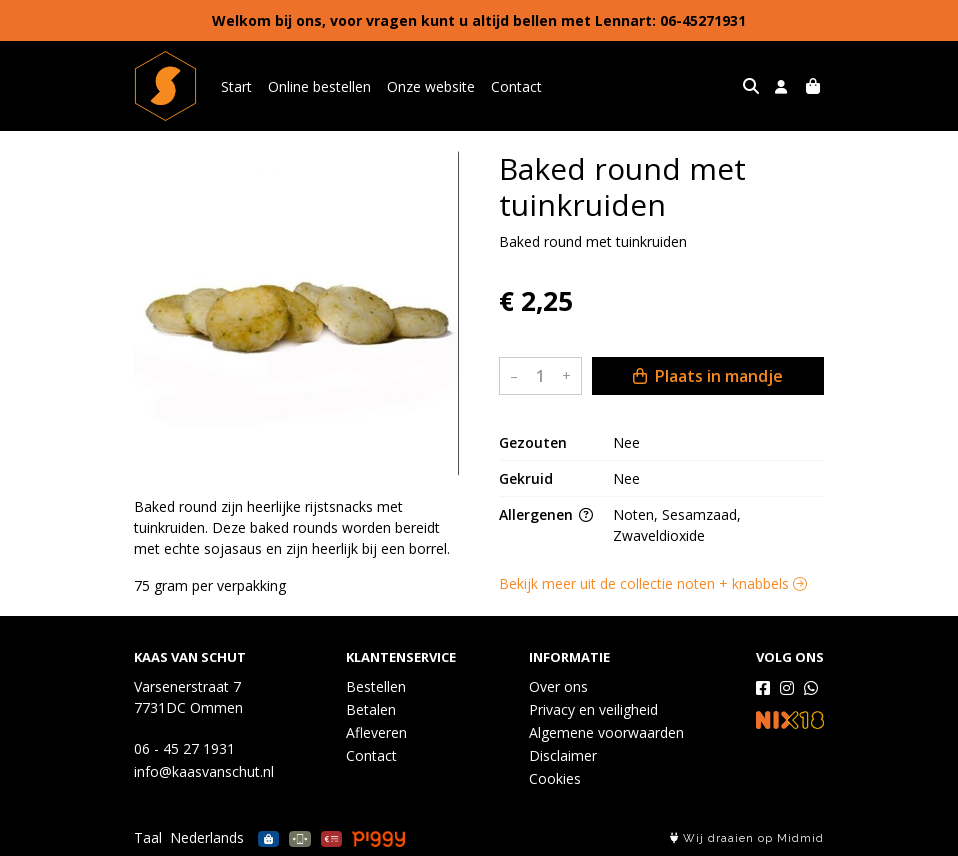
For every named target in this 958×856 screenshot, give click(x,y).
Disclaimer (563, 755)
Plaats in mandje (708, 376)
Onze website (431, 86)
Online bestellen (319, 86)
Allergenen (546, 514)
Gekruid (526, 478)
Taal (148, 837)
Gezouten (533, 442)
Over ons (558, 686)
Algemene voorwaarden (606, 732)
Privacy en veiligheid (593, 709)
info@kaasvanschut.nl (204, 771)
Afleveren (376, 732)
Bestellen (376, 686)
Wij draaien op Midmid (747, 838)
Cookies (555, 778)
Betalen (371, 709)
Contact (516, 86)
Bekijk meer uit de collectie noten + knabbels (653, 583)
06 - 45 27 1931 (184, 748)
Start (236, 86)
